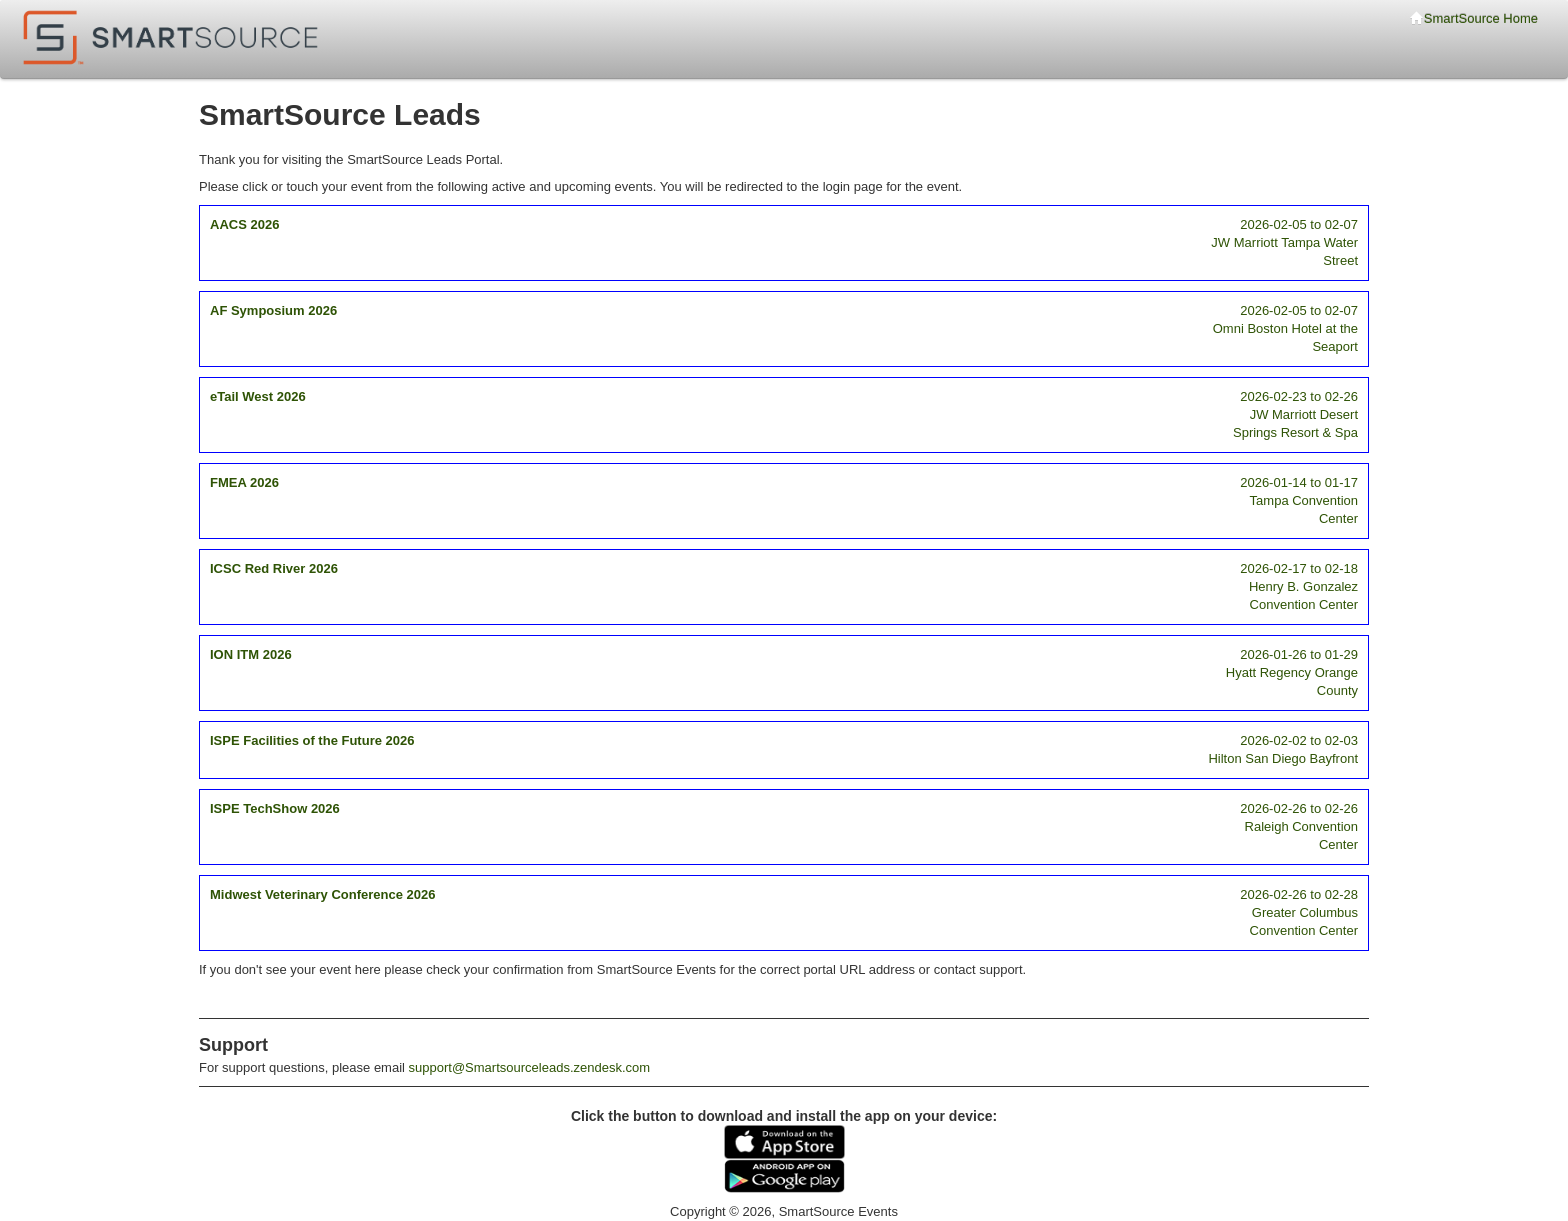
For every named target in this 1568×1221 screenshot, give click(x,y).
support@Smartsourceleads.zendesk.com (530, 1067)
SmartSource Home (1474, 18)
